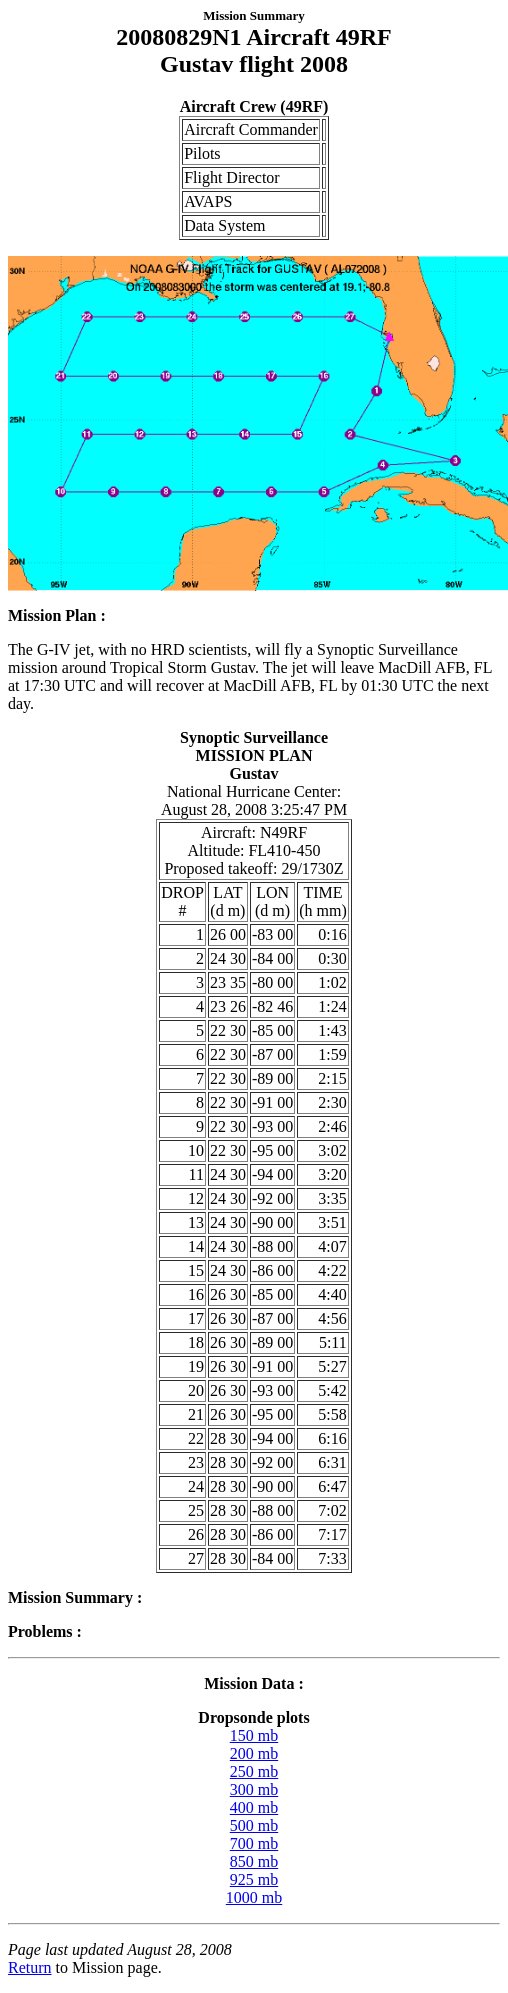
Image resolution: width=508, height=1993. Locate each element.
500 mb (254, 1825)
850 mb (254, 1861)
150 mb (254, 1735)
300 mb (254, 1789)
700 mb (254, 1843)
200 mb (254, 1753)
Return (30, 1967)
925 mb (254, 1879)
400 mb (254, 1807)
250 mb (254, 1771)
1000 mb (254, 1897)
